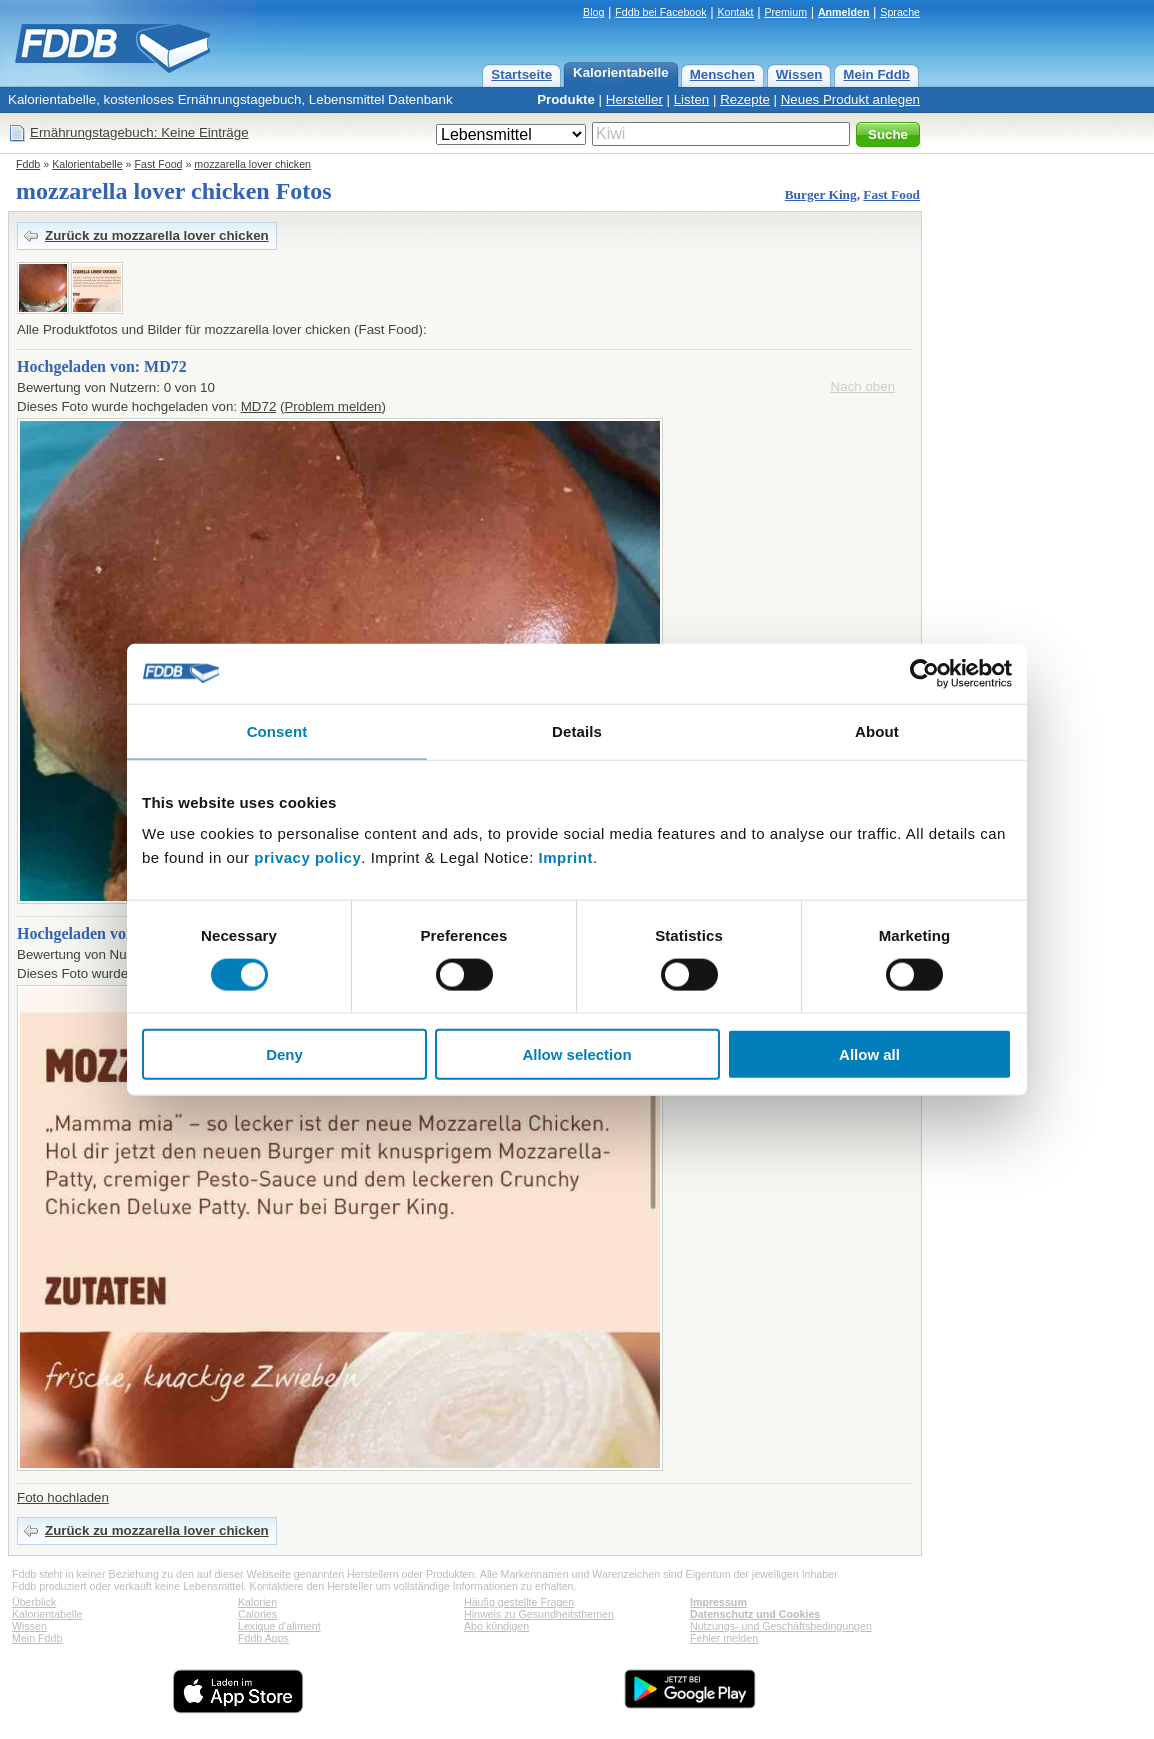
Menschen (722, 74)
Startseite (521, 74)
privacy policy (307, 857)
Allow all (869, 1054)
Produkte (566, 99)
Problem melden (332, 406)
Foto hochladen (63, 1497)
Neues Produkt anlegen (850, 99)
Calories (257, 1614)
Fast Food (159, 164)
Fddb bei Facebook (660, 12)
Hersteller (634, 99)
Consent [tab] (277, 730)
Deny (284, 1054)
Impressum (718, 1602)
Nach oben (863, 386)
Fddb (28, 164)
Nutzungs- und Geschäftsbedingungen (781, 1626)
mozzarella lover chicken (252, 164)
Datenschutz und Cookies (755, 1614)
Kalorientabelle (621, 72)
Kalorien (257, 1602)
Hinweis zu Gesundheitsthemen (539, 1614)
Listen (692, 99)
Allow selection (576, 1054)
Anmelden (844, 12)
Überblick (34, 1602)
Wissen (799, 74)
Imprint (566, 857)
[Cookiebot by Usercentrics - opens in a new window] (924, 673)
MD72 (259, 406)
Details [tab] (577, 730)
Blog (593, 12)
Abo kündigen (496, 1626)
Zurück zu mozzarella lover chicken (157, 235)
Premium (785, 12)
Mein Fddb (876, 74)
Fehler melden (724, 1638)
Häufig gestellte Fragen (519, 1602)
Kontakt (735, 12)
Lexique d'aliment (279, 1626)
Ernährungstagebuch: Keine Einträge (139, 132)
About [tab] (877, 730)
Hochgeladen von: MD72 (102, 366)
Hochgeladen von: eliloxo (103, 933)
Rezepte (745, 99)
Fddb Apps (263, 1638)
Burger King (821, 194)
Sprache (900, 12)
